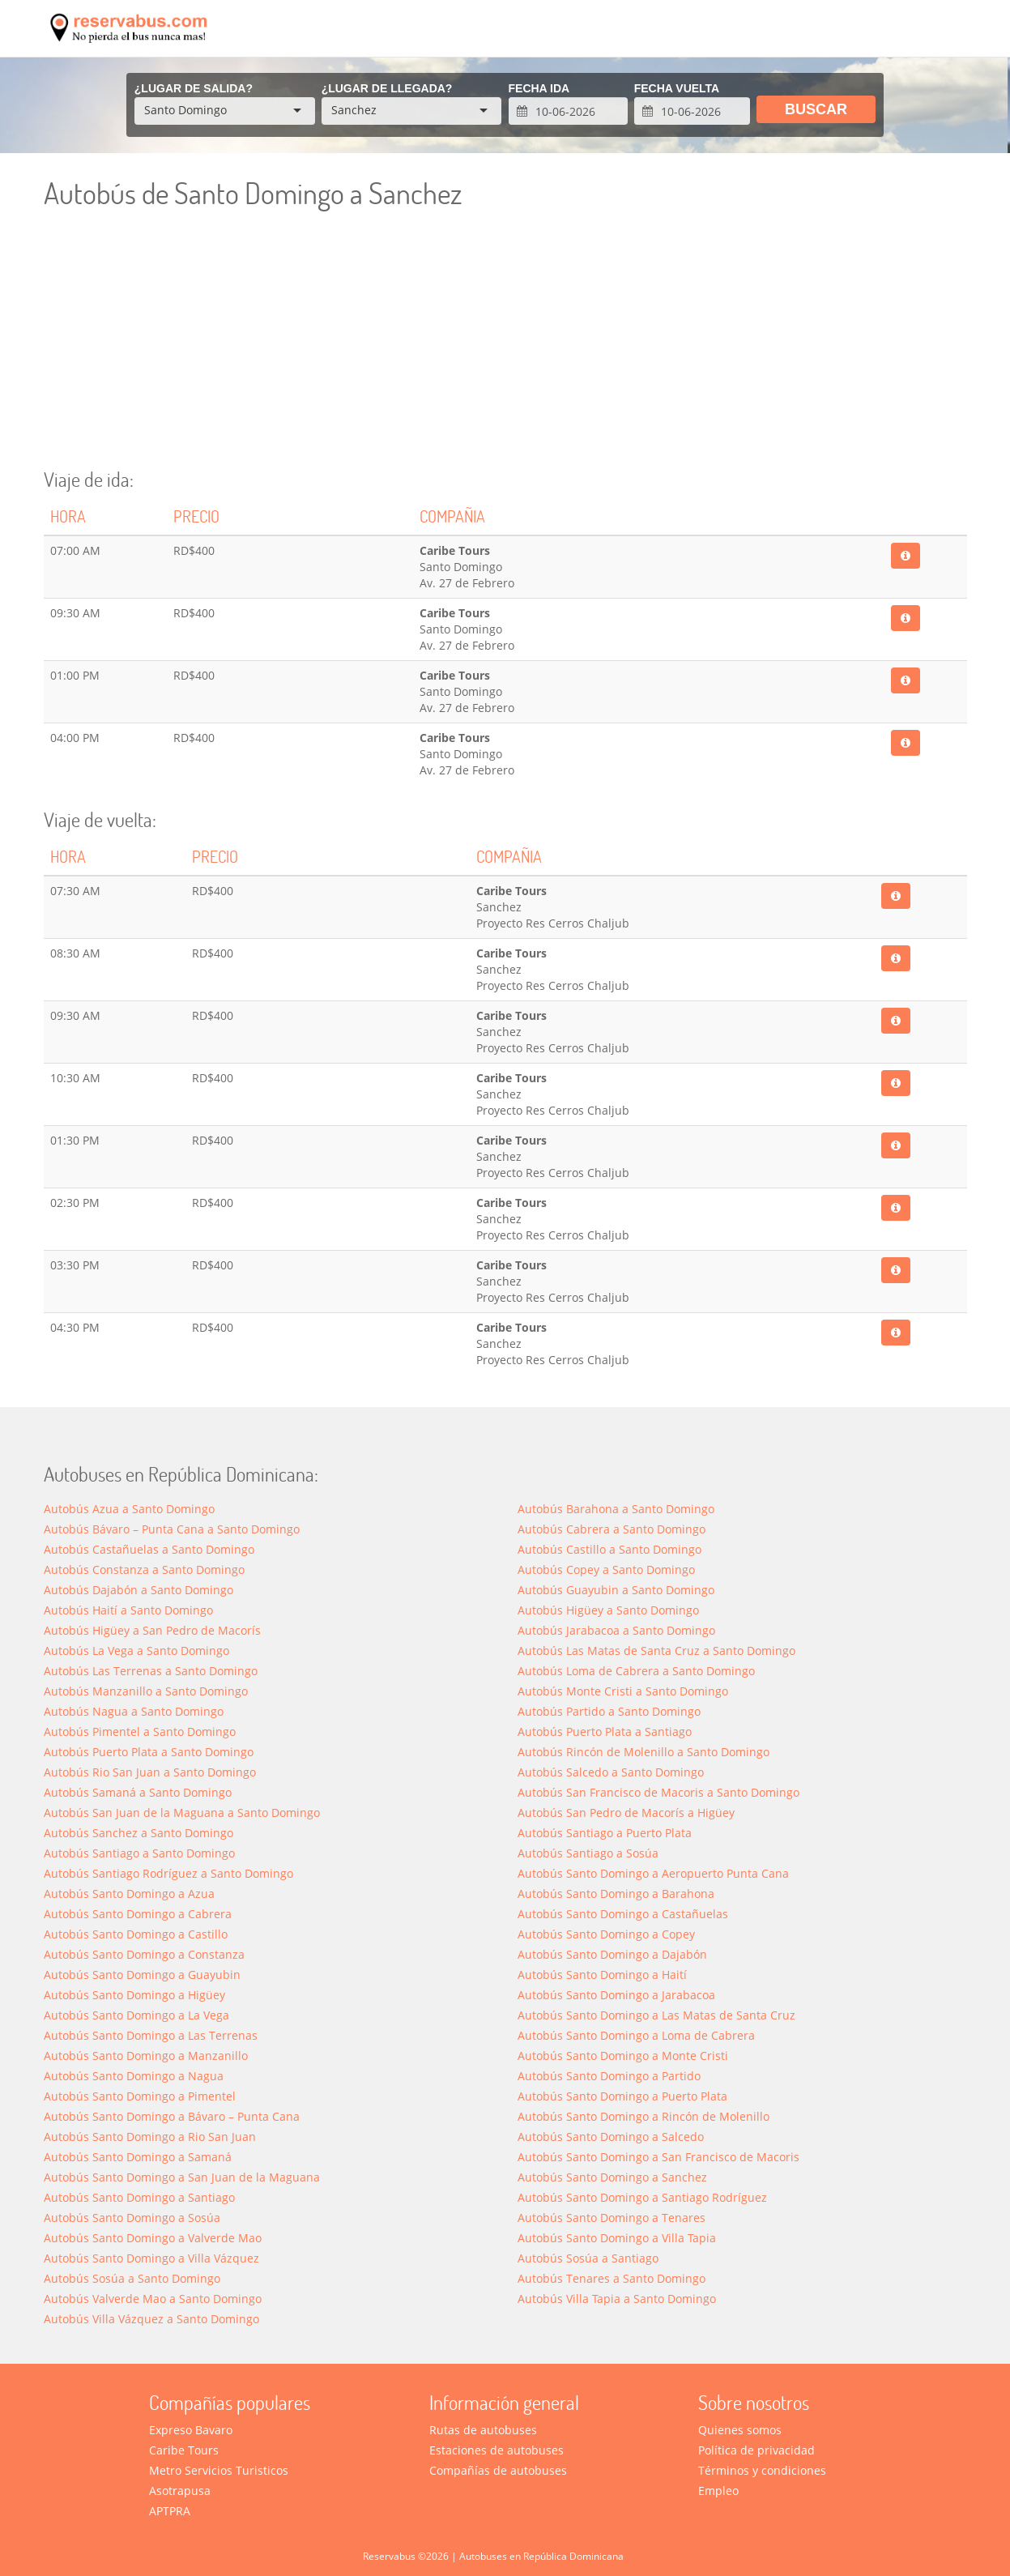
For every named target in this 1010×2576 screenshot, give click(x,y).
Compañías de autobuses (498, 2470)
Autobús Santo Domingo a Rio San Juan (150, 2136)
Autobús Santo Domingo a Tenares (611, 2217)
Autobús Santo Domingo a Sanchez (612, 2177)
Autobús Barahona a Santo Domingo (616, 1508)
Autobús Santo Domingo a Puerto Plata (622, 2096)
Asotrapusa (180, 2490)
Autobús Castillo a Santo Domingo (609, 1549)
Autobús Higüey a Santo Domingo (608, 1610)
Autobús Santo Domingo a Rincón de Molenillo (643, 2116)
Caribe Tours (184, 2450)
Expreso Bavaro (190, 2429)
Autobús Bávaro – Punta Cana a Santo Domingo (172, 1529)
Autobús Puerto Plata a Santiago (605, 1731)
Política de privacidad (756, 2450)
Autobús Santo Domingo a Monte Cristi (623, 2055)
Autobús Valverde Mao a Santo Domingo (153, 2298)
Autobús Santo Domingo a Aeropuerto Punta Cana (653, 1873)
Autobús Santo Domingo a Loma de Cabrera (636, 2035)
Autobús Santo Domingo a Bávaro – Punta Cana (172, 2116)
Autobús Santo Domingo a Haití (602, 1974)
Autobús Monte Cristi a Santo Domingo (623, 1691)
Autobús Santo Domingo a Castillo (136, 1934)
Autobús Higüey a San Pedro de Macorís (152, 1630)
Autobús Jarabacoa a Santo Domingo (616, 1630)
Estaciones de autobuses (496, 2450)
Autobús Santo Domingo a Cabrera (138, 1913)
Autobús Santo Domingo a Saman (138, 2156)
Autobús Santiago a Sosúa (588, 1853)
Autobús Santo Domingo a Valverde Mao (153, 2237)
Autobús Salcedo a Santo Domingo (611, 1772)
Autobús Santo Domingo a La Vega (136, 2015)
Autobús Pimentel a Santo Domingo (140, 1731)
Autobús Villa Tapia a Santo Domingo (617, 2298)
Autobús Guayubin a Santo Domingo (616, 1589)
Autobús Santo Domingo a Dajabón (612, 1954)
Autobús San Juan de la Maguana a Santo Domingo (182, 1812)
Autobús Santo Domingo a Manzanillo (146, 2055)
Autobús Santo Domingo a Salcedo (611, 2136)
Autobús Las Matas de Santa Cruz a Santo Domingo (656, 1650)
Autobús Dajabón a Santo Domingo (138, 1589)
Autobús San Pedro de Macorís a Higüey (626, 1812)
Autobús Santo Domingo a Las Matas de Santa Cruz (656, 2015)
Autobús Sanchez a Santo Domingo (138, 1832)
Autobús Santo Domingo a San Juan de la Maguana (182, 2177)
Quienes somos (740, 2429)
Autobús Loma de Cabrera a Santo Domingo (636, 1670)
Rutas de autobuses (483, 2429)
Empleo (718, 2490)
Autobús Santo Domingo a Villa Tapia (617, 2237)
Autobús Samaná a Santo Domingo (138, 1792)
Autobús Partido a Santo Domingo (609, 1711)
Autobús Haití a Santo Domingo (128, 1610)
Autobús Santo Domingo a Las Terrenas (151, 2035)
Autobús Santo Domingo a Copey (606, 1934)
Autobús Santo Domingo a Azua (129, 1893)
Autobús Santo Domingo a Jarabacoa (616, 1994)
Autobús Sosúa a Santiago (588, 2258)
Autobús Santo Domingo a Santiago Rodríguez (642, 2197)
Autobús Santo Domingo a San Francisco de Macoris (658, 2156)
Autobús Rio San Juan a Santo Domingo (150, 1772)
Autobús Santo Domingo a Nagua (134, 2075)
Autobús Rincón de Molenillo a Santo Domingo (643, 1751)
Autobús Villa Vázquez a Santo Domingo (151, 2319)
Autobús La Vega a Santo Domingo (136, 1650)
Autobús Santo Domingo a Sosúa (132, 2217)
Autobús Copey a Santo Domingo (606, 1569)
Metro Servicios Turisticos (218, 2470)
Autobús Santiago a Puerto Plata (605, 1832)
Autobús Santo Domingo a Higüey (134, 1994)
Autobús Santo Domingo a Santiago (139, 2197)
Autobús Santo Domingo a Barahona (616, 1893)
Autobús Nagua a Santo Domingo (134, 1711)
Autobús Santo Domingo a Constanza (144, 1954)
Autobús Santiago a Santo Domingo (139, 1853)
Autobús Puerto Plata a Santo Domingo (149, 1751)
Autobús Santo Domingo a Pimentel (140, 2096)
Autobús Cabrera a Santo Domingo (611, 1529)
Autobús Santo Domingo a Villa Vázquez (151, 2258)
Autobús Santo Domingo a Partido (609, 2075)
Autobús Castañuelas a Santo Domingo (149, 1549)
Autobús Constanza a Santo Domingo (144, 1569)
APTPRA (169, 2510)
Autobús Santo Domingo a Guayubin (142, 1974)
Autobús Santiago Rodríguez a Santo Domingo (168, 1873)
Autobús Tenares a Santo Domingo (611, 2278)
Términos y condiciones (762, 2470)
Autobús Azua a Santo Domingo (129, 1508)
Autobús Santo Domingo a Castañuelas (623, 1913)
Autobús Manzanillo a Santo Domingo (146, 1691)
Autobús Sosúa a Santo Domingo (132, 2278)
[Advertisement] (505, 347)
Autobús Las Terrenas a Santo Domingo (151, 1670)
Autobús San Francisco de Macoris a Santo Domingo (658, 1792)
